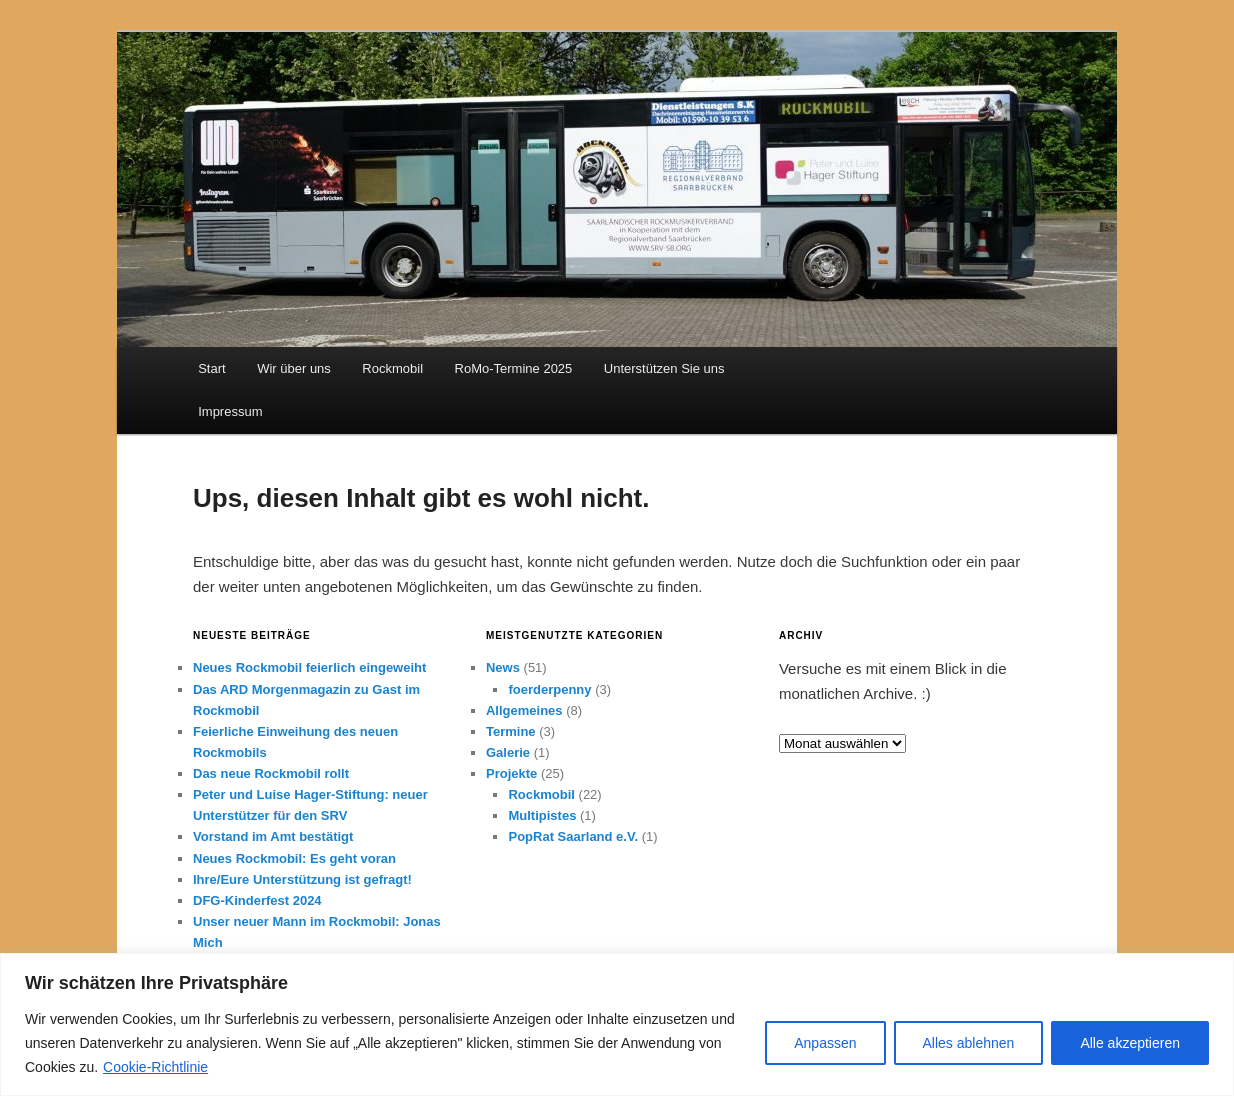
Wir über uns (294, 368)
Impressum (230, 411)
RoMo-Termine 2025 (514, 368)
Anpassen (825, 1043)
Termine (511, 731)
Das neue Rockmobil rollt (271, 773)
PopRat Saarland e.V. (573, 836)
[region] (617, 1024)
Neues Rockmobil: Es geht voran (294, 858)
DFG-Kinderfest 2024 (257, 900)
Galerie (508, 752)
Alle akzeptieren (1130, 1043)
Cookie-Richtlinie (155, 1067)
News (503, 667)
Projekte (511, 773)
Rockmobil (392, 368)
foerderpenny (549, 689)
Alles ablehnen (969, 1043)
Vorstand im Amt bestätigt (273, 836)
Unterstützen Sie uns (664, 368)
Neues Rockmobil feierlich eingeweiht (309, 667)
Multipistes (542, 815)
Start (211, 368)
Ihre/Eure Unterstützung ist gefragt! (302, 879)
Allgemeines (524, 710)
